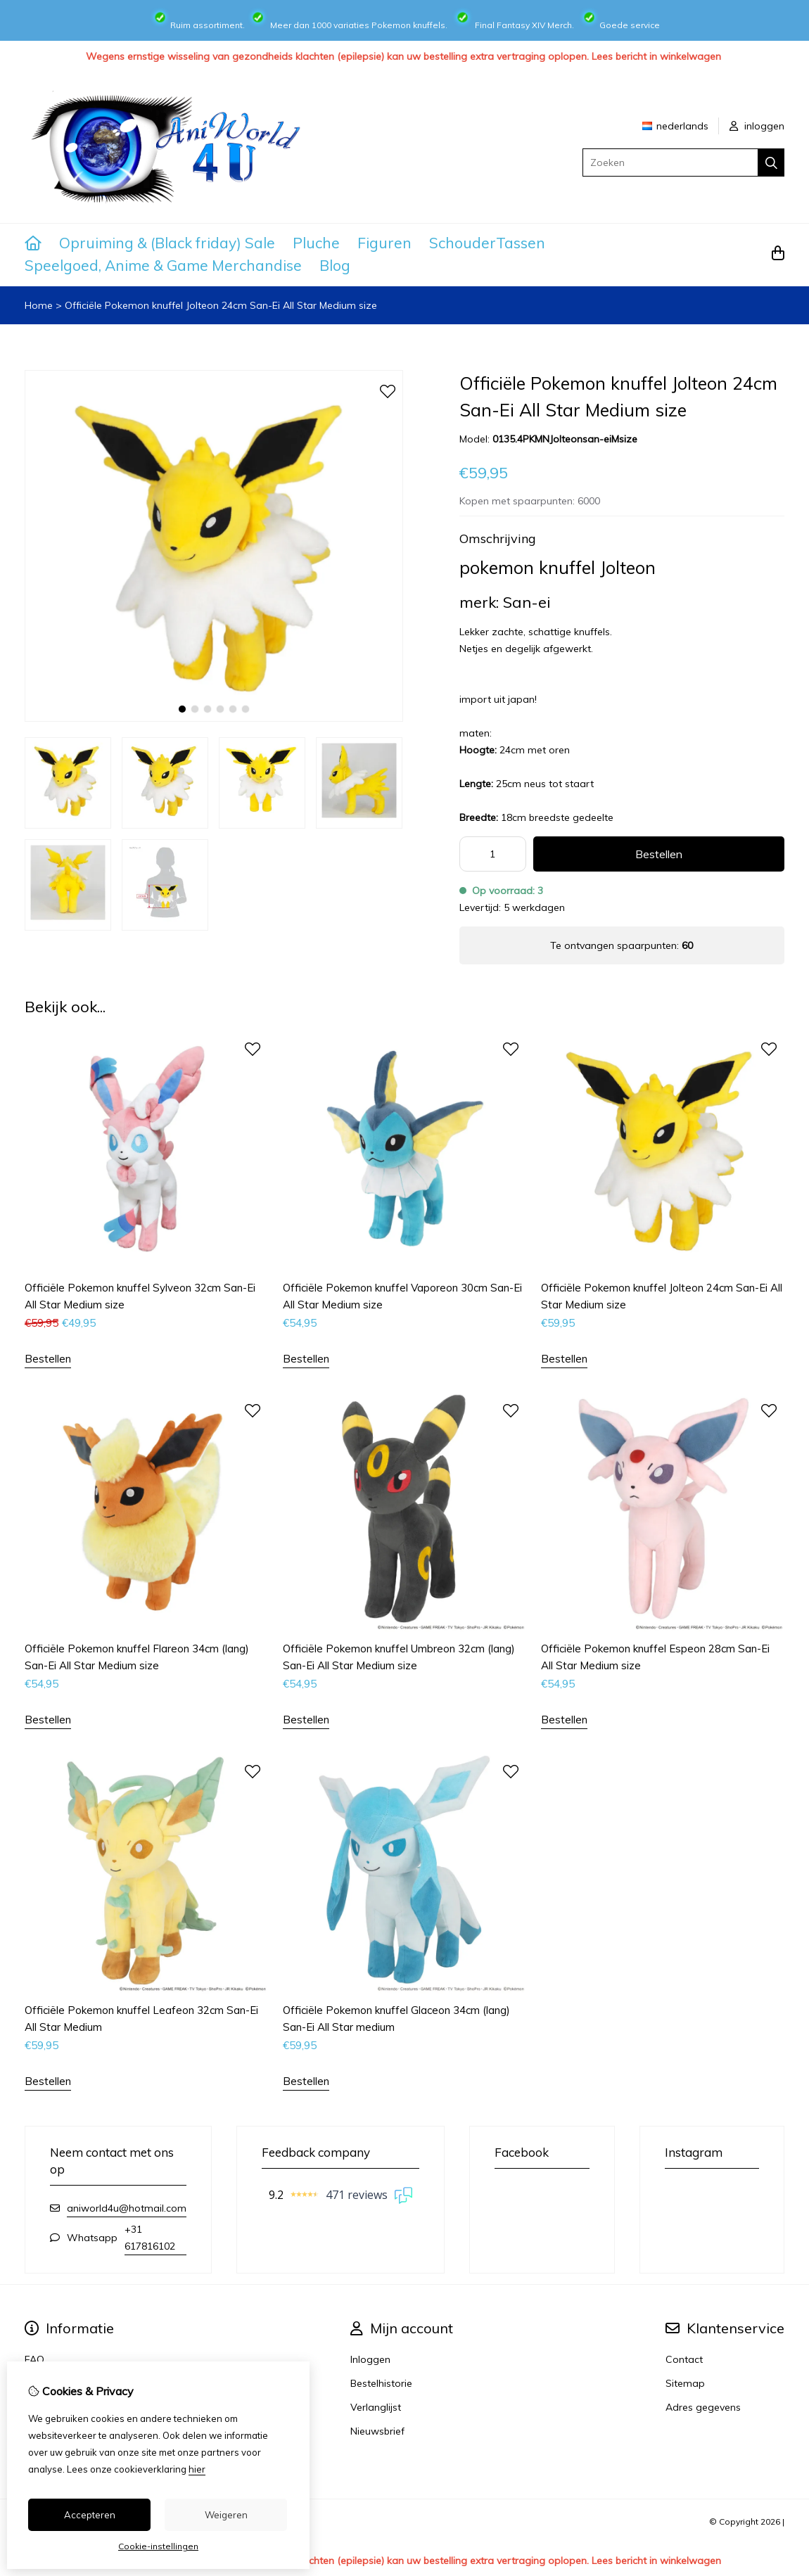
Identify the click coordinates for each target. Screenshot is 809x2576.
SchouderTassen (487, 243)
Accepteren (89, 2514)
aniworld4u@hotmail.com (126, 2208)
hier (197, 2469)
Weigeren (226, 2514)
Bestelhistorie (381, 2383)
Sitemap (685, 2383)
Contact (684, 2359)
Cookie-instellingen (158, 2546)
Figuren (384, 243)
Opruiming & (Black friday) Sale (167, 243)
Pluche (316, 243)
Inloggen (370, 2359)
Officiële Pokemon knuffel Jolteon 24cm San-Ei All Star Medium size (221, 305)
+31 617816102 (150, 2237)
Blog (334, 265)
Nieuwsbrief (377, 2431)
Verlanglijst (375, 2407)
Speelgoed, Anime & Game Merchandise (163, 265)
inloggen (757, 126)
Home (39, 305)
